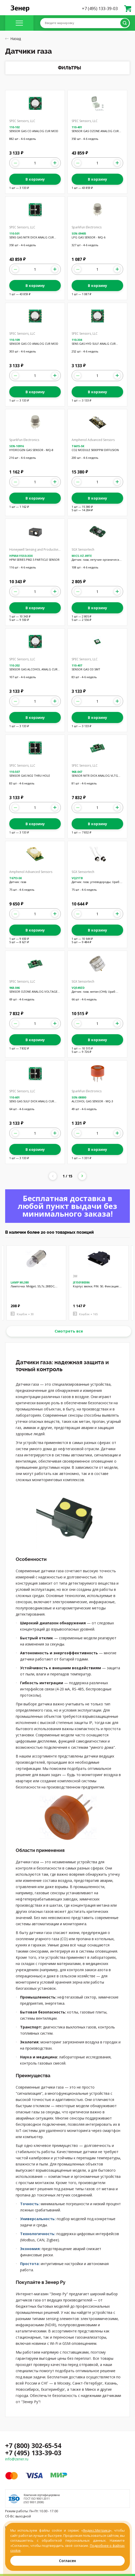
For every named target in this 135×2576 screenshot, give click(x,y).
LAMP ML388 (20, 1282)
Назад (13, 38)
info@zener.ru (16, 2459)
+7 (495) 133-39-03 (100, 8)
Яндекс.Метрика (96, 2530)
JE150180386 (81, 1282)
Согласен (67, 2560)
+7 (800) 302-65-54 (33, 2445)
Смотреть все (69, 1331)
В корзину (35, 179)
